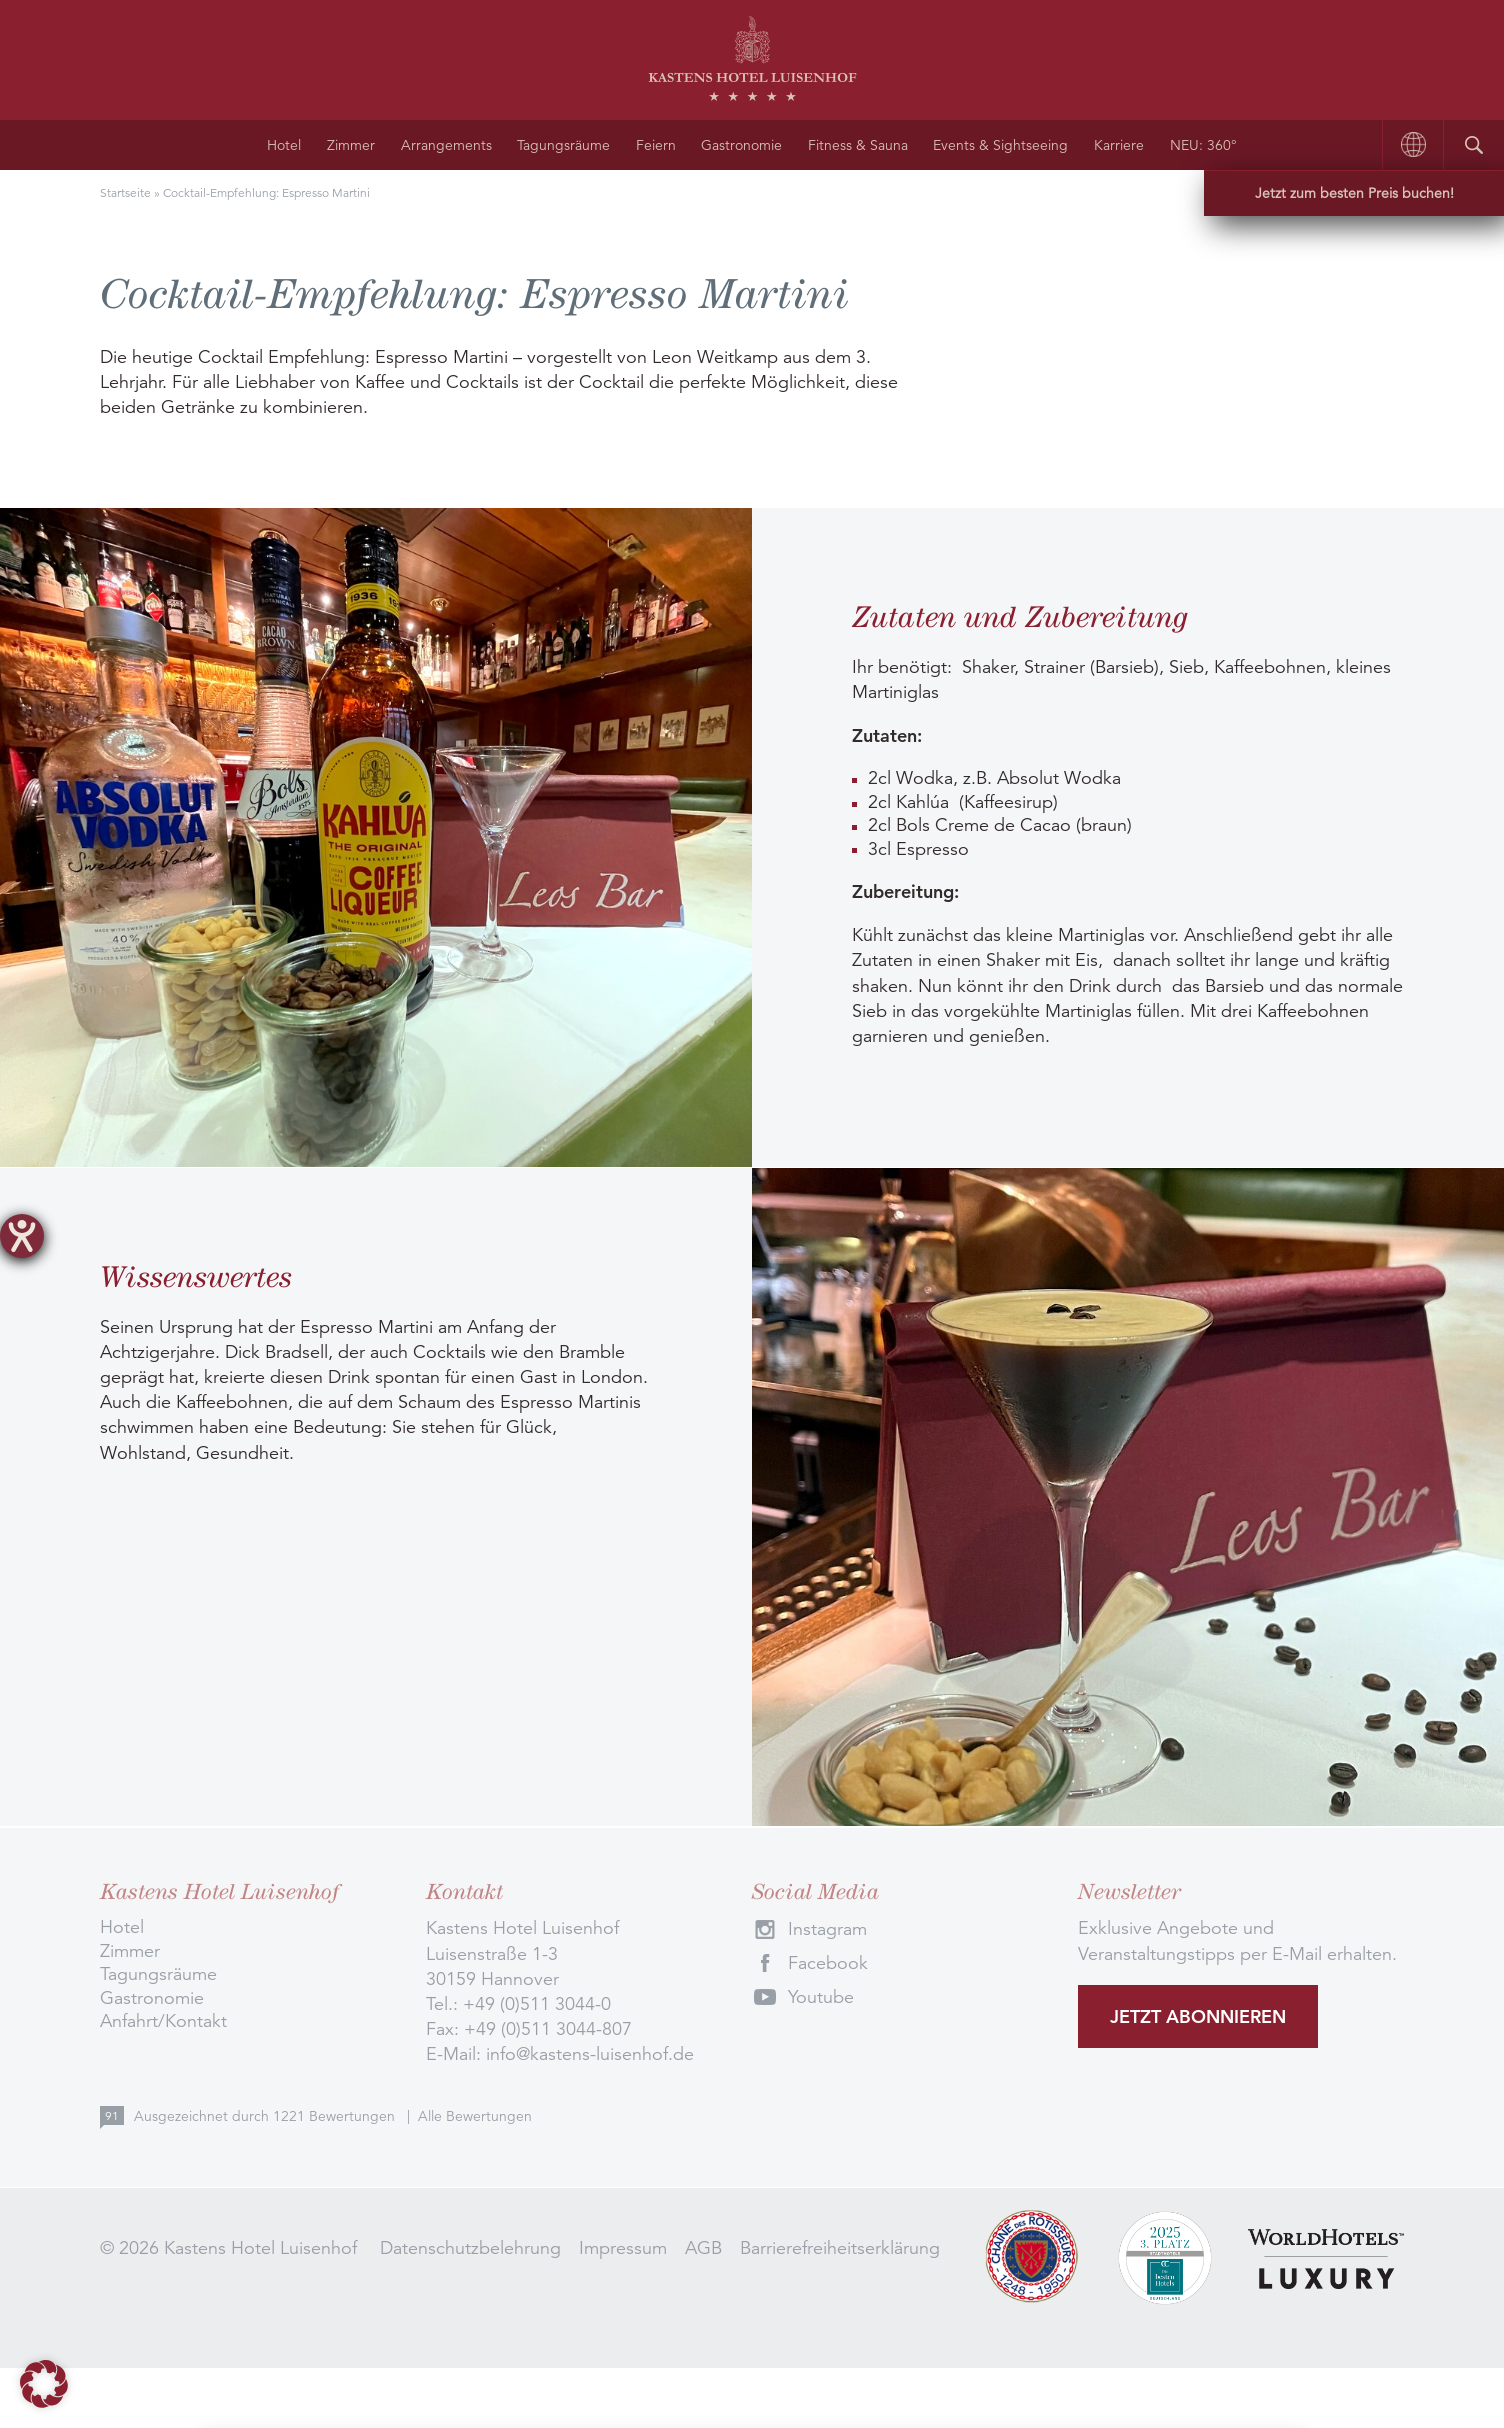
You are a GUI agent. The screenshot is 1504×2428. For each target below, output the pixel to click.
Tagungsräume (563, 145)
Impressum (623, 2248)
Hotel (284, 145)
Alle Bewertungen (475, 2116)
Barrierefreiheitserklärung (840, 2248)
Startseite (125, 192)
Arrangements (446, 145)
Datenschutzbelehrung (470, 2248)
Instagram (827, 1929)
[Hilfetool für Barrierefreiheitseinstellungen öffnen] (22, 1236)
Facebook (828, 1963)
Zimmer (351, 145)
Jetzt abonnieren (1198, 2016)
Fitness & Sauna (858, 145)
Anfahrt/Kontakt (163, 2021)
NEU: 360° (1203, 145)
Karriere (1119, 145)
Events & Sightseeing (1000, 145)
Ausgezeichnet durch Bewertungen (266, 2116)
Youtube (821, 1997)
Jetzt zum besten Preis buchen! (1354, 193)
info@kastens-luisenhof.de (590, 2054)
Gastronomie (741, 145)
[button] (44, 2384)
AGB (703, 2248)
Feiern (656, 145)
